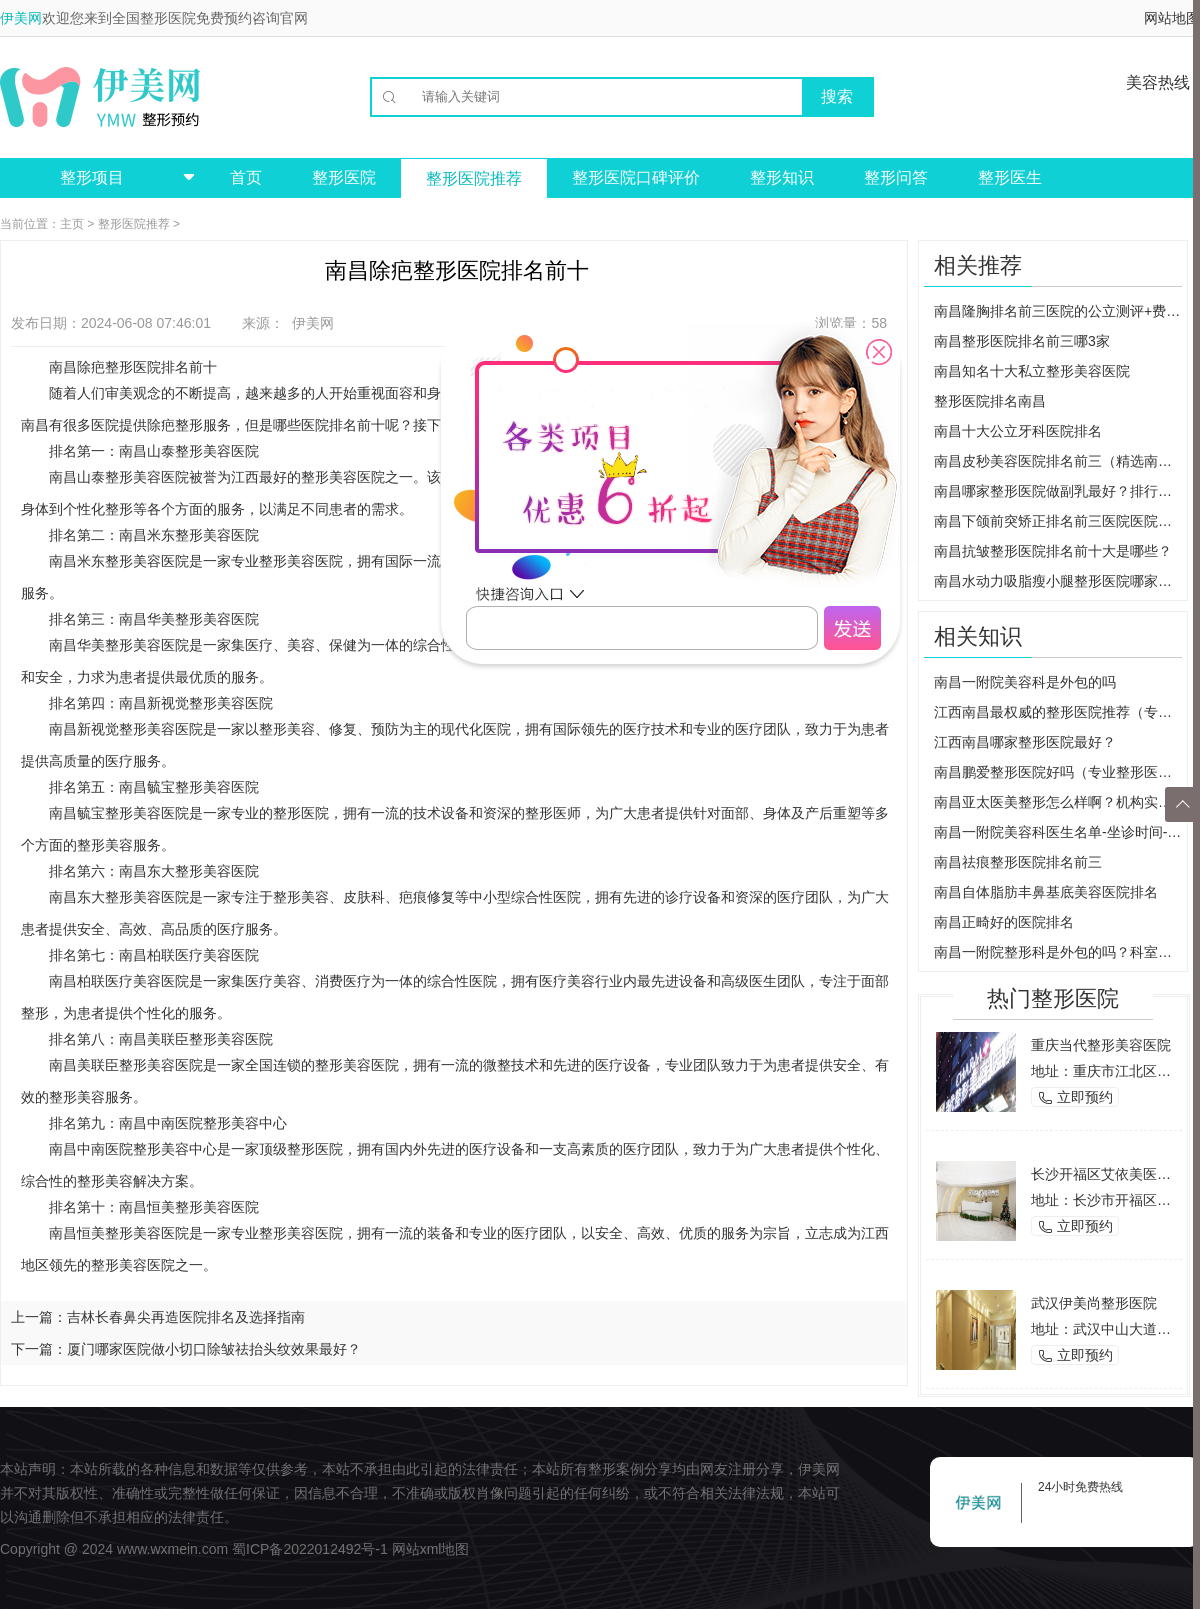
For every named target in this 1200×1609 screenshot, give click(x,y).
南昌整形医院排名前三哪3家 (1022, 341)
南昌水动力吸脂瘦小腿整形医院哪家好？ (1058, 581)
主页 (72, 224)
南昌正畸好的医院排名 (1004, 922)
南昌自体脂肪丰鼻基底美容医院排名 (1046, 892)
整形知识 (782, 177)
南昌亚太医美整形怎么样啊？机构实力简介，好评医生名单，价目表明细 (1058, 802)
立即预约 (1075, 1097)
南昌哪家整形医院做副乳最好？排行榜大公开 (1058, 491)
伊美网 (21, 18)
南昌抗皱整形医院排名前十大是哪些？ (1053, 551)
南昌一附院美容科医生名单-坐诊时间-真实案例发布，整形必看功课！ (1058, 832)
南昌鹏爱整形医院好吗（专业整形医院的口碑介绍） (1058, 772)
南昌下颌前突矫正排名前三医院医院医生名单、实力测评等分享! (1058, 521)
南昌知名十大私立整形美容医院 (1032, 371)
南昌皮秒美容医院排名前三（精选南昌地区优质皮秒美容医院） (1058, 461)
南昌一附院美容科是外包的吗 (1025, 682)
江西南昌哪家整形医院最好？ (1025, 742)
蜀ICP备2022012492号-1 (310, 1549)
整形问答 (896, 177)
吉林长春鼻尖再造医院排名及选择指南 (186, 1317)
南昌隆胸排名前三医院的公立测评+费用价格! (1058, 311)
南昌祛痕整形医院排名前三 (1018, 862)
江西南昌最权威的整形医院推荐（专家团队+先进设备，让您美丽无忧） (1058, 712)
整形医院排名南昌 (990, 401)
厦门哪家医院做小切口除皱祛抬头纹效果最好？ (214, 1349)
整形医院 (344, 177)
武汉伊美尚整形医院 (1094, 1303)
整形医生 (1010, 177)
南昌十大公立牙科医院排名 (1018, 431)
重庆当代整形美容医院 (1101, 1045)
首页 (246, 177)
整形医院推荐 (474, 178)
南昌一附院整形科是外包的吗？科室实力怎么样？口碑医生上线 (1058, 952)
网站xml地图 (431, 1549)
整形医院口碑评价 (636, 177)
